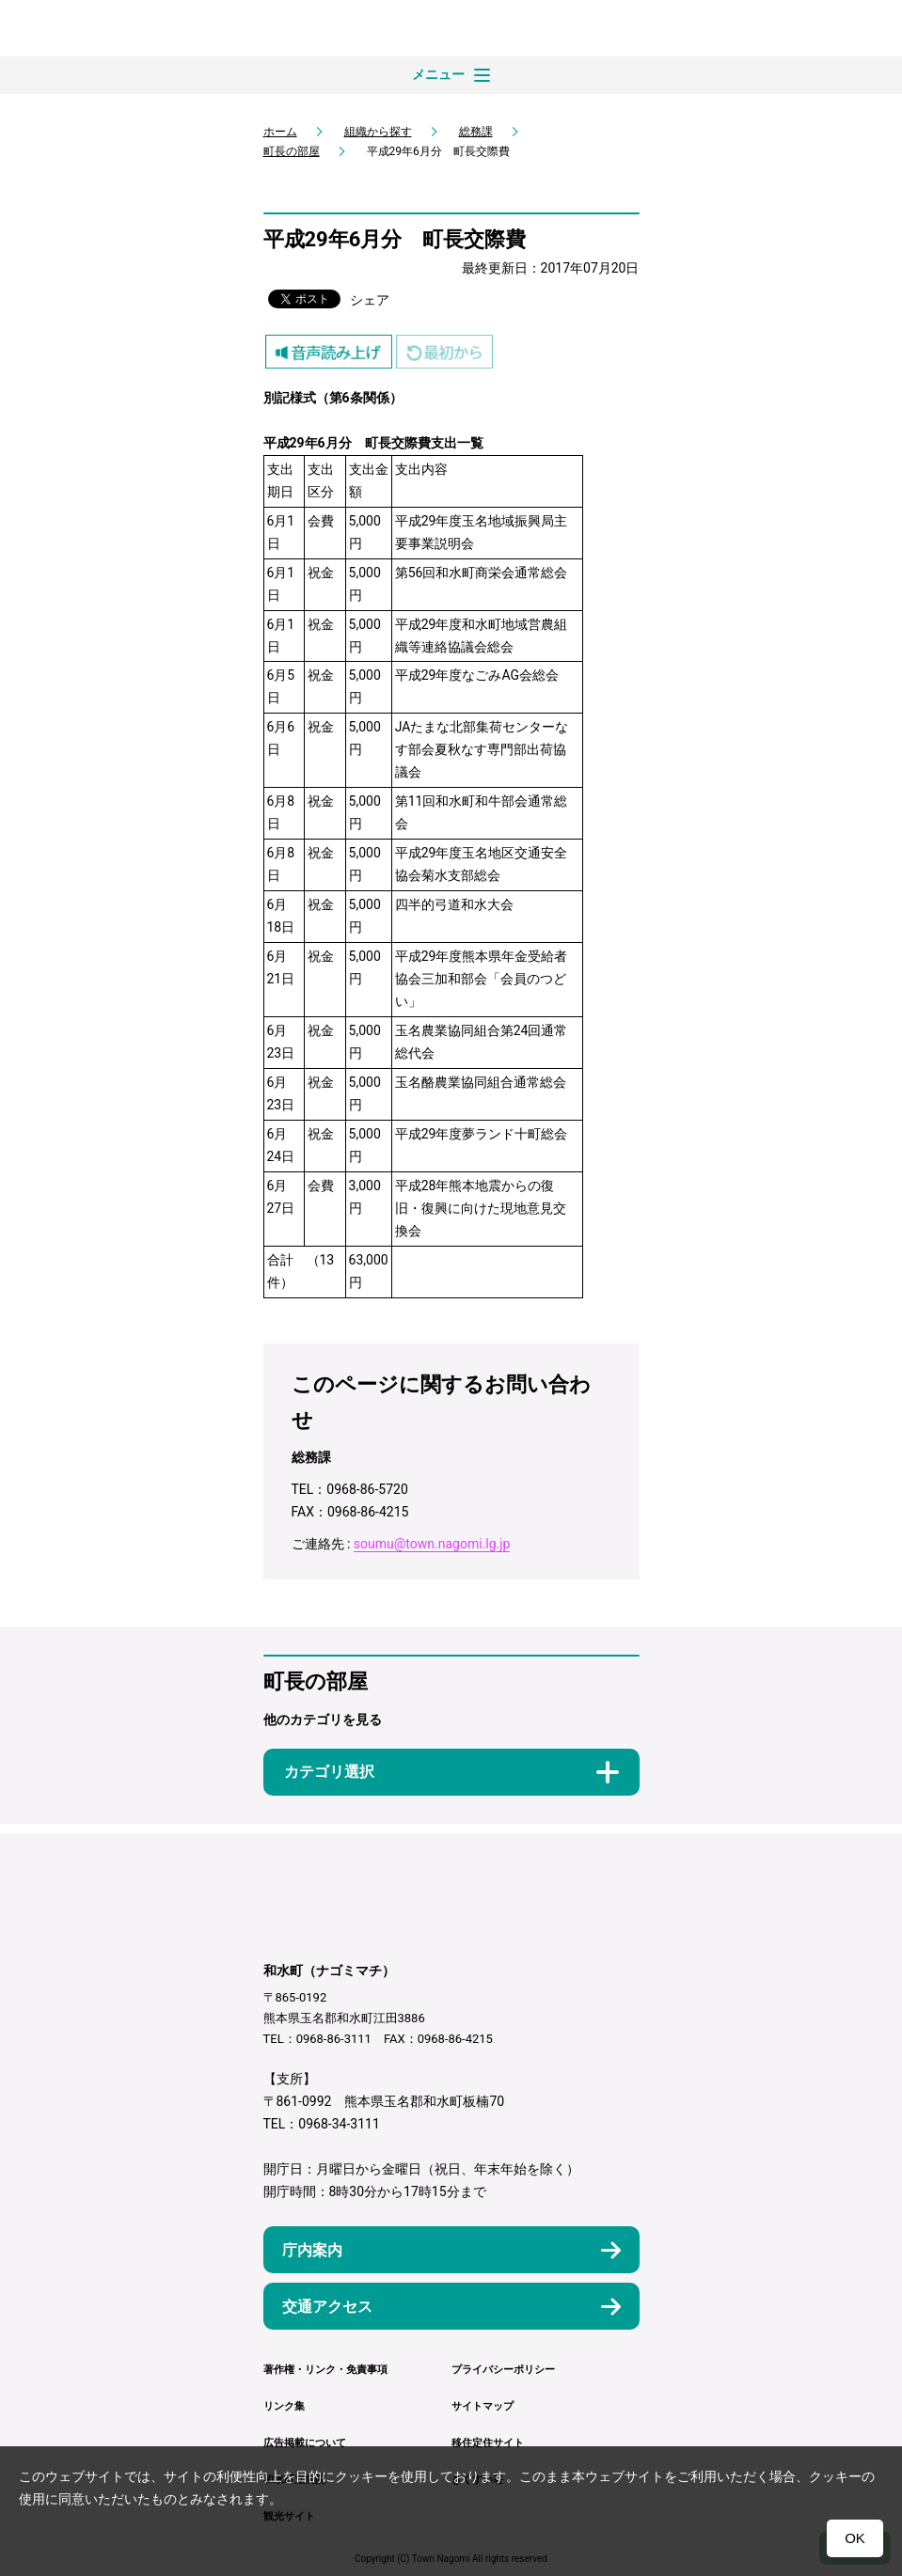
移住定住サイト (487, 2443)
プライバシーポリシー (503, 2370)
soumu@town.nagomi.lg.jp (432, 1543)
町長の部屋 (291, 151)
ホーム (280, 131)
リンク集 (284, 2406)
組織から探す (378, 131)
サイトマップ (482, 2406)
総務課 (476, 131)
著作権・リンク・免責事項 (325, 2370)
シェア (369, 299)
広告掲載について (304, 2443)
